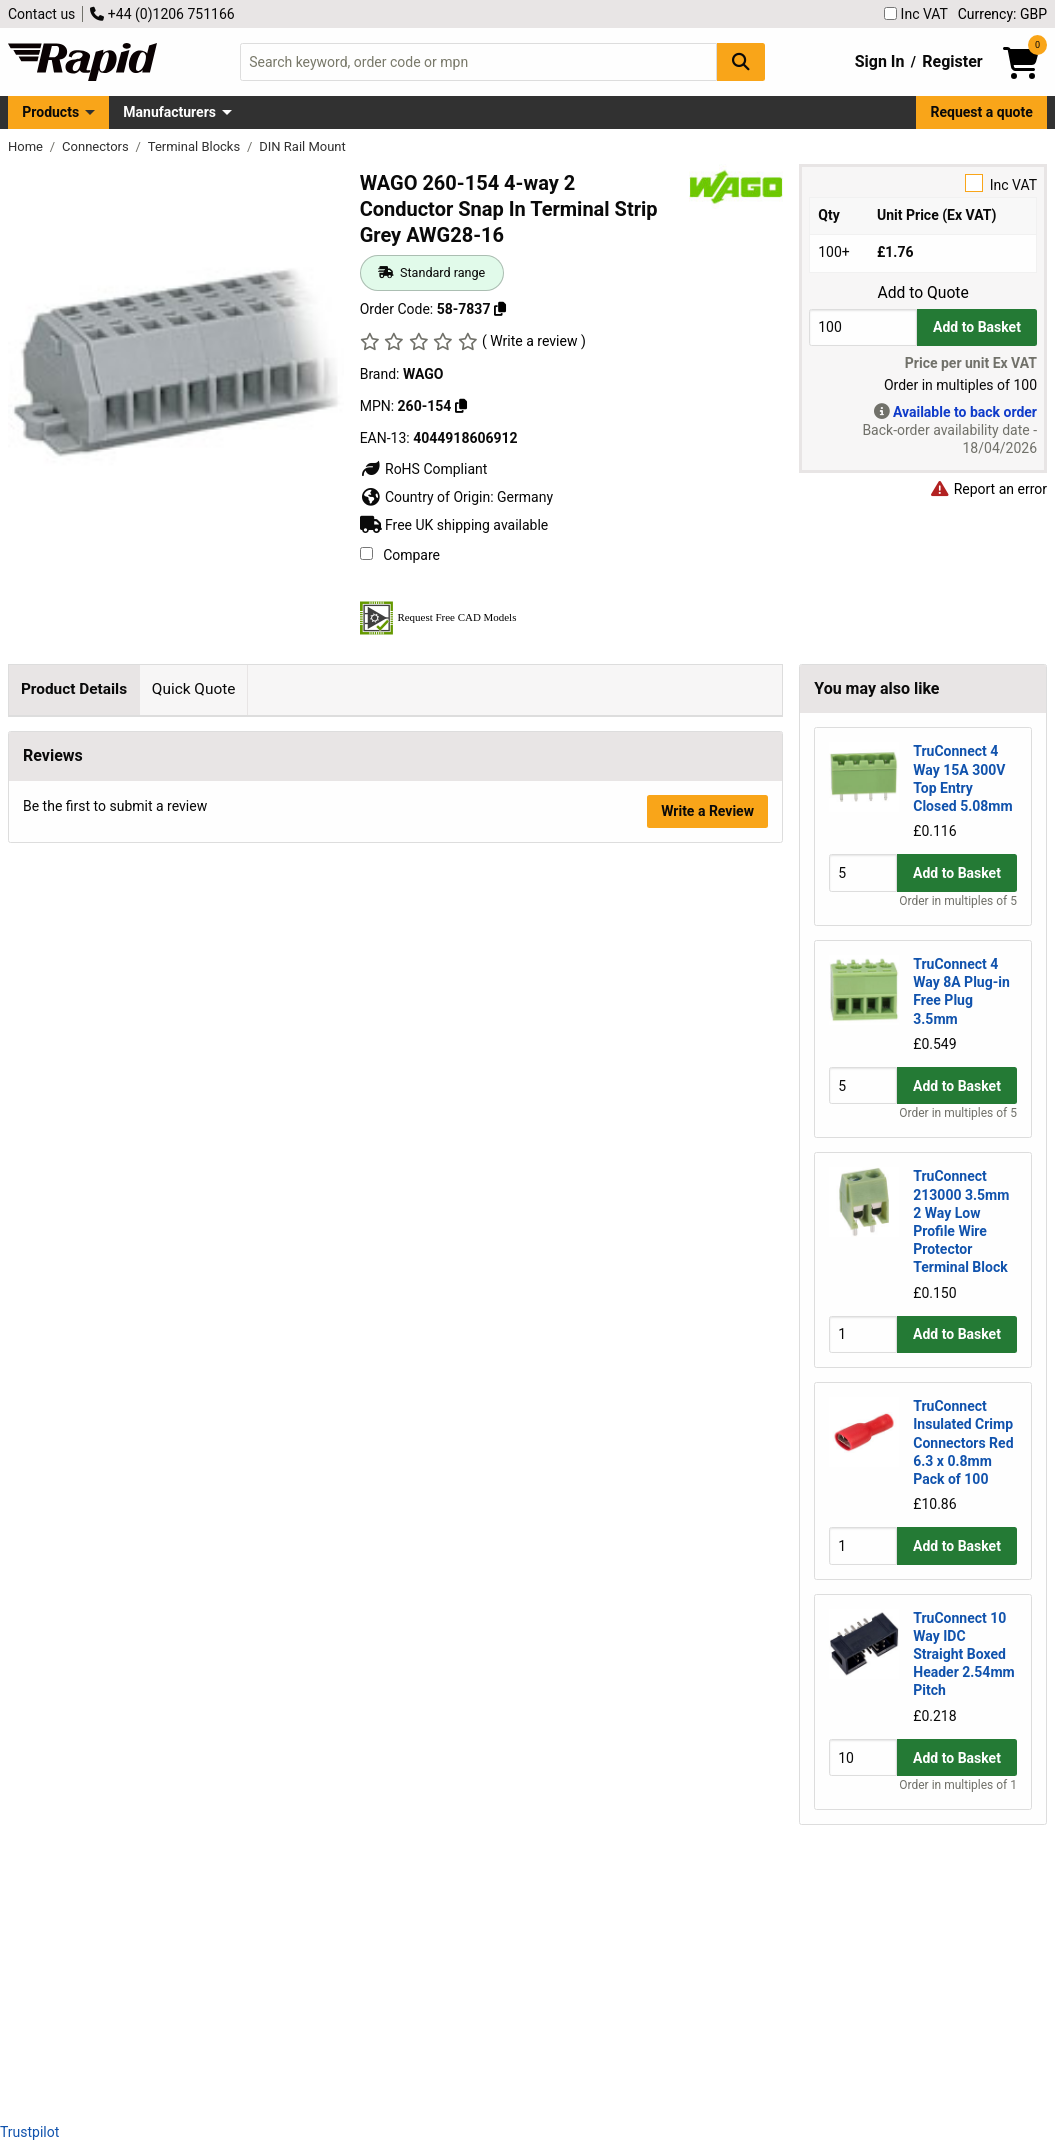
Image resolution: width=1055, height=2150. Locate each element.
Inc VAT (916, 14)
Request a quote (982, 112)
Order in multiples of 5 (958, 901)
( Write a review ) (534, 341)
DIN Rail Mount (302, 146)
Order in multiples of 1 (958, 1785)
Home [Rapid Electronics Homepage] (27, 146)
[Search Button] (741, 61)
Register (952, 61)
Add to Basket (977, 327)
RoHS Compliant (424, 469)
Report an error (988, 489)
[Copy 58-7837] (500, 309)
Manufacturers (169, 112)
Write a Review (707, 2053)
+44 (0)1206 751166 (162, 14)
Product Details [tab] (74, 689)
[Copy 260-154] (461, 406)
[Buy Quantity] (863, 327)
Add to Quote (922, 293)
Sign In (880, 61)
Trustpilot (29, 2132)
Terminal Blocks (196, 146)
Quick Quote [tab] (194, 689)
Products (50, 112)
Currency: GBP (1002, 14)
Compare (400, 555)
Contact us (41, 14)
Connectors (97, 146)
